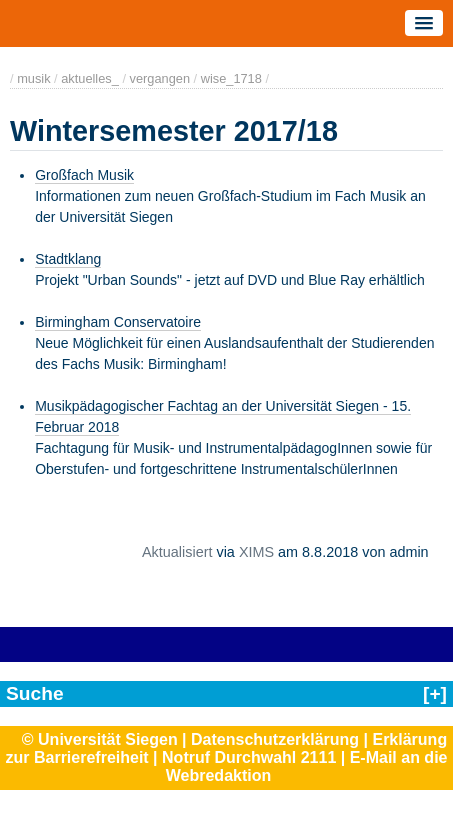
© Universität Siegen (100, 739)
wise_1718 (231, 78)
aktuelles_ (90, 78)
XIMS (256, 552)
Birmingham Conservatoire (118, 322)
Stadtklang (68, 259)
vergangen (160, 78)
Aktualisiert (177, 552)
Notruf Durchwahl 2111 (249, 757)
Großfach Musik (84, 175)
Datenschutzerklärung (275, 739)
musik (33, 78)
